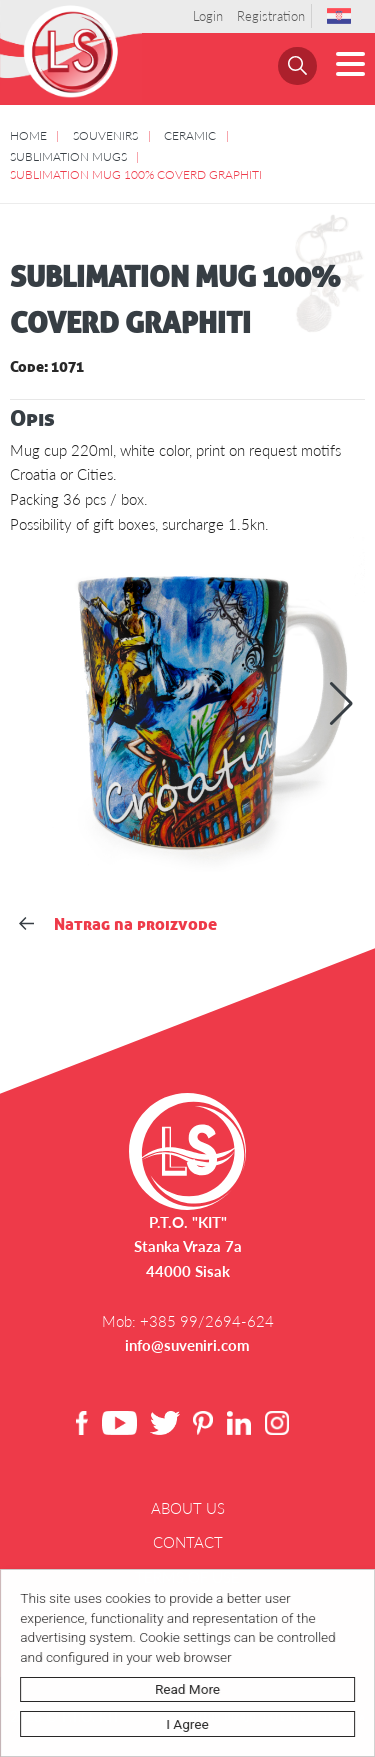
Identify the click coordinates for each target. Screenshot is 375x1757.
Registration (271, 16)
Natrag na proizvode (117, 924)
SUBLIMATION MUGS (68, 156)
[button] (341, 704)
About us (188, 1508)
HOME (28, 135)
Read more (188, 1689)
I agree (188, 1724)
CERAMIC (190, 135)
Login (208, 16)
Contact (188, 1542)
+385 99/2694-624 (207, 1321)
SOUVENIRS (105, 135)
